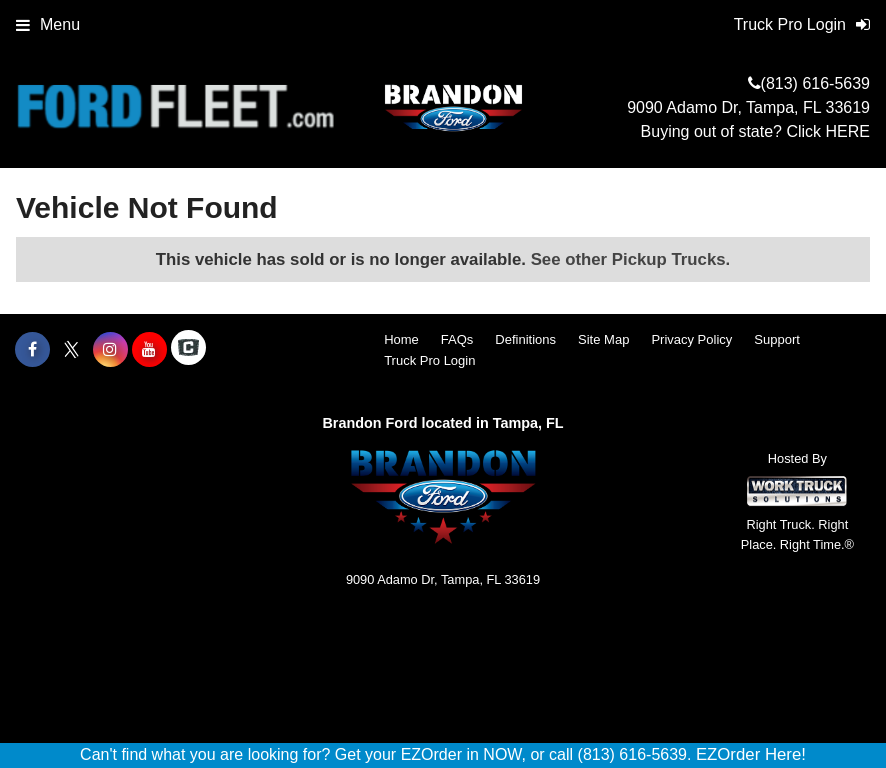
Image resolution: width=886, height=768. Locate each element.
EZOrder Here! (751, 754)
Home (401, 339)
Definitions (525, 339)
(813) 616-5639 (815, 83)
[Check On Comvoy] (188, 350)
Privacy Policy (691, 339)
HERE (848, 131)
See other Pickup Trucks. (631, 259)
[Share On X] (71, 350)
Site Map (603, 339)
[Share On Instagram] (110, 350)
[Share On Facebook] (32, 350)
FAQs (457, 339)
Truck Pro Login (429, 360)
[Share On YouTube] (149, 350)
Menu (48, 24)
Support (777, 339)
